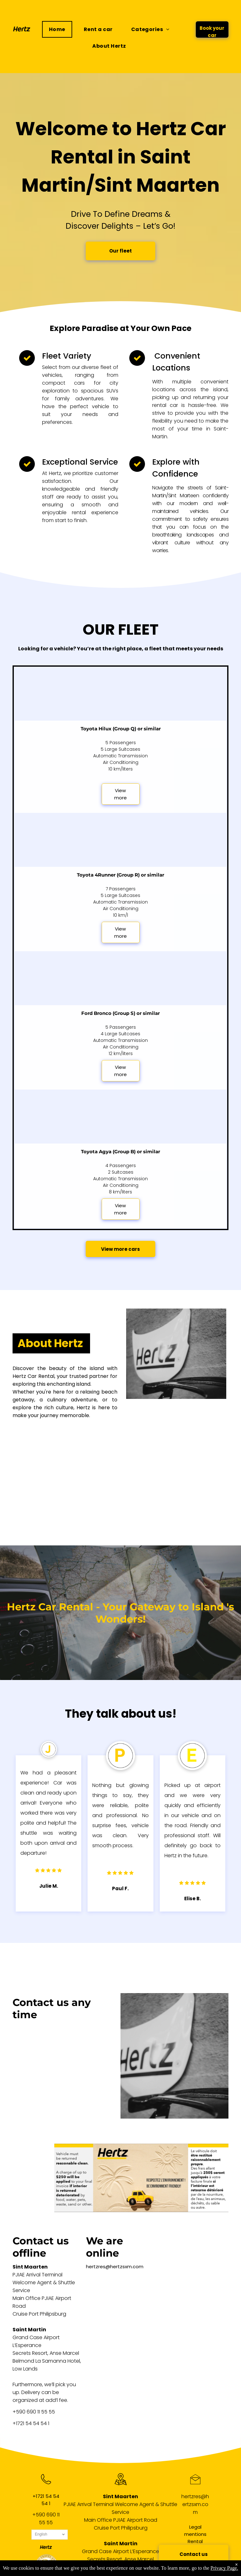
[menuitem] (59, 29)
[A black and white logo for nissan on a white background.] (39, 1501)
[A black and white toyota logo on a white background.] (91, 1501)
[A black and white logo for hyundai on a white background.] (39, 1448)
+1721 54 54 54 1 (31, 2423)
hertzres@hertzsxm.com (114, 2266)
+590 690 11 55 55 (34, 2411)
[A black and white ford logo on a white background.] (91, 1448)
